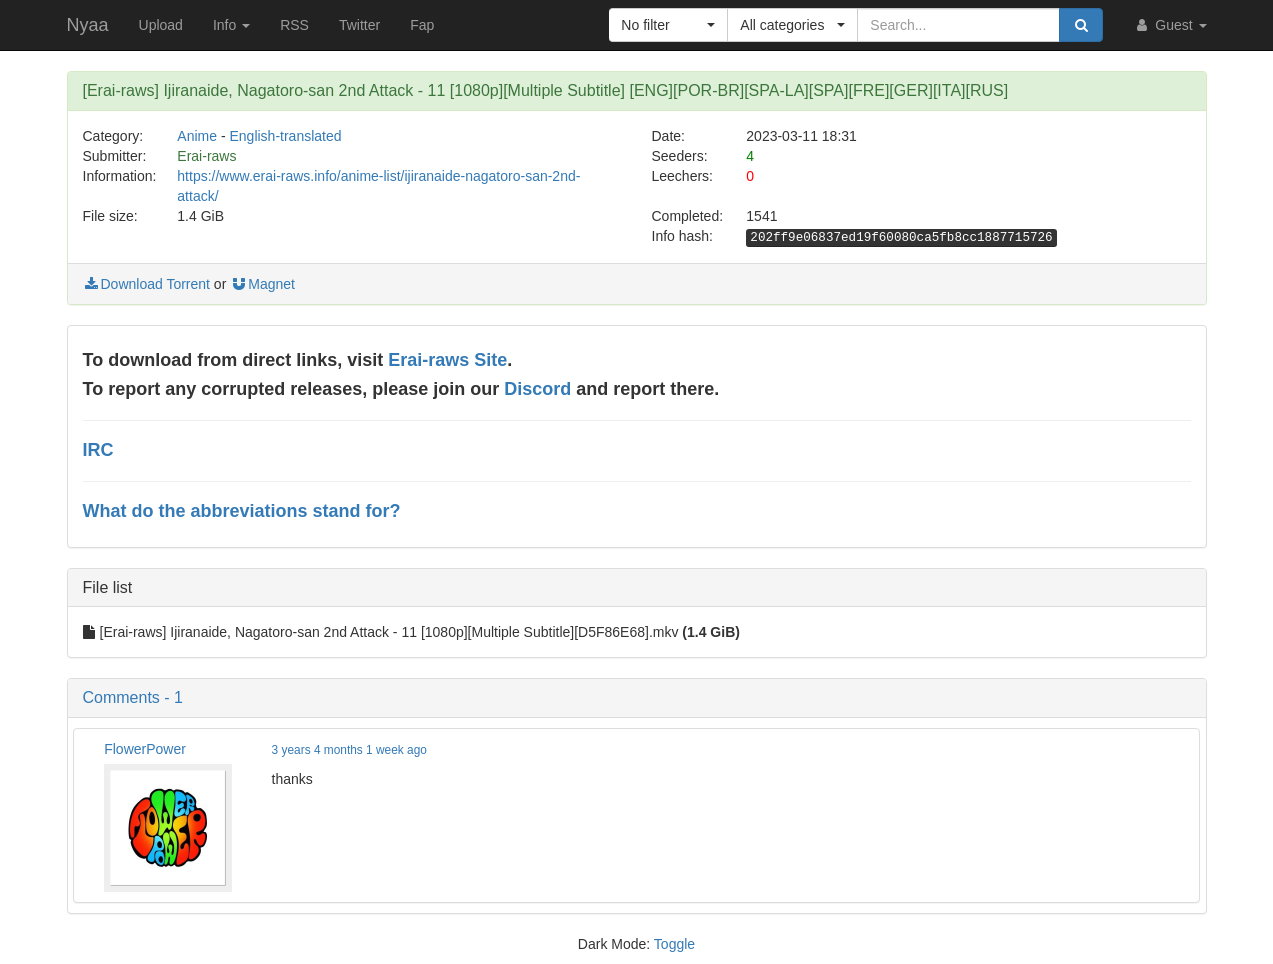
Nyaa (88, 25)
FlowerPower (145, 749)
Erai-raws (206, 156)
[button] (668, 25)
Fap (422, 25)
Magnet (262, 284)
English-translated (285, 136)
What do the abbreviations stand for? (242, 511)
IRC (98, 450)
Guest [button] (1169, 25)
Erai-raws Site (447, 360)
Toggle (674, 944)
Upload (161, 25)
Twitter (359, 25)
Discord (537, 389)
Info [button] (231, 25)
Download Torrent (146, 284)
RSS (294, 25)
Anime (197, 136)
